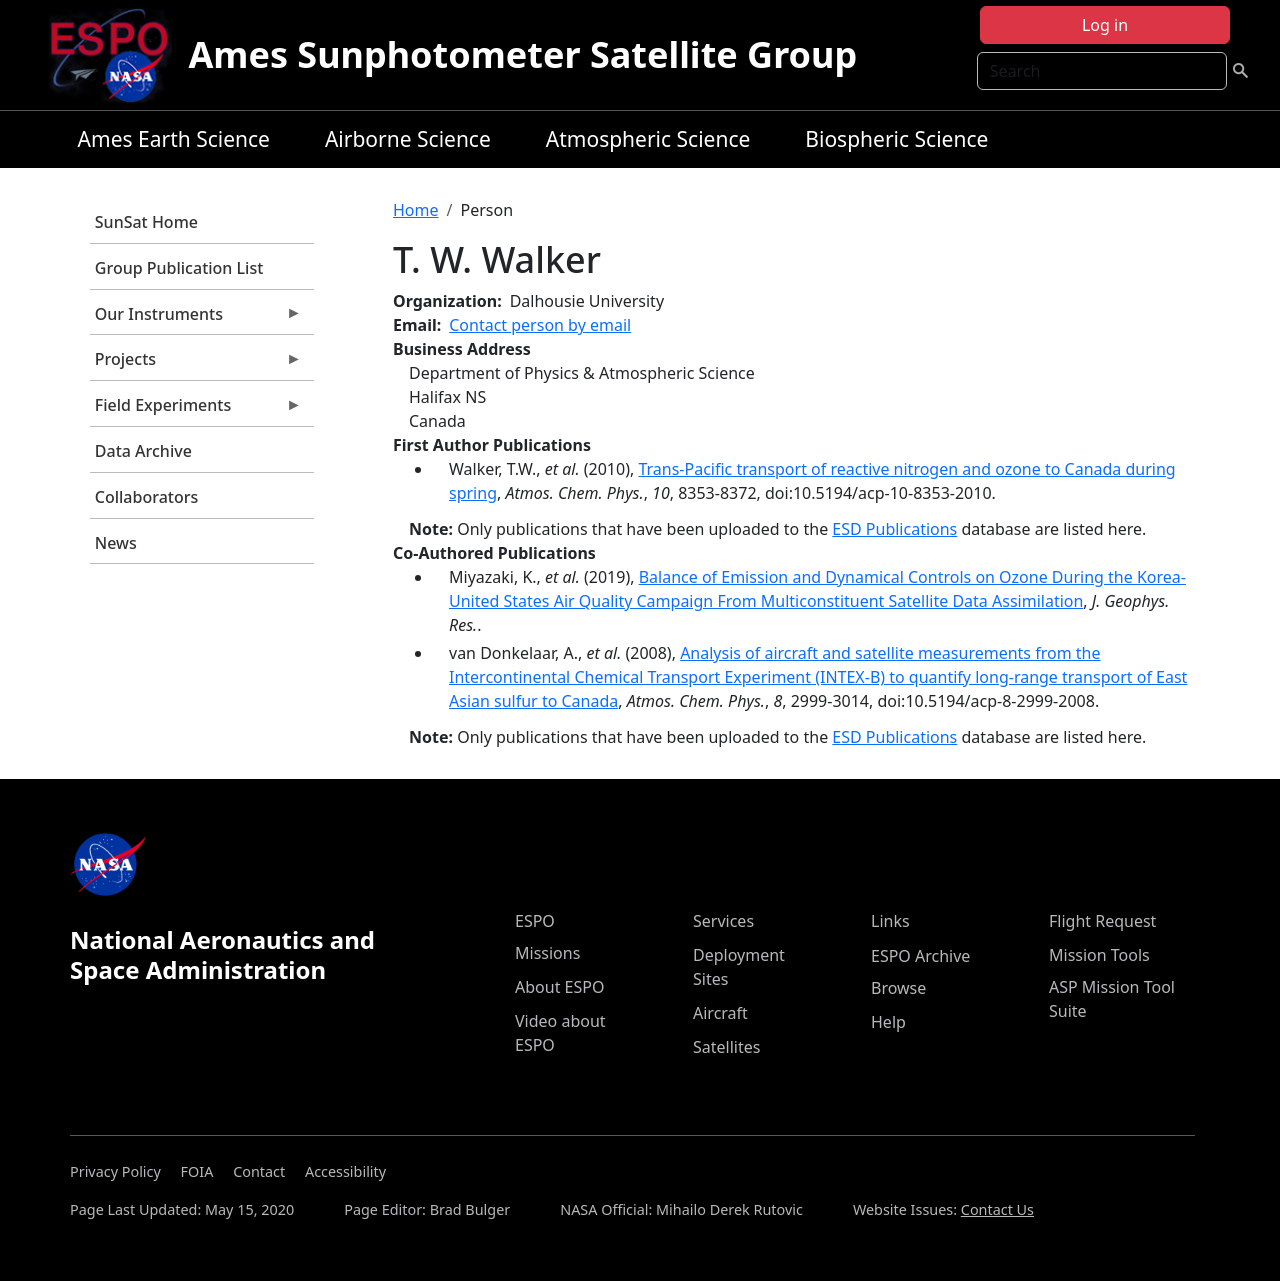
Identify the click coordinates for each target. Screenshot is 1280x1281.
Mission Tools (1099, 955)
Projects (196, 364)
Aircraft (720, 1013)
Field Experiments (196, 410)
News (116, 543)
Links (890, 921)
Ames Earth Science (174, 139)
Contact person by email (540, 325)
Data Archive (143, 451)
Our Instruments (196, 319)
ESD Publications (894, 529)
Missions (547, 953)
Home (416, 210)
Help (888, 1022)
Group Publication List (179, 268)
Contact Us (997, 1209)
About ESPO (559, 987)
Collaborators (146, 497)
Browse (898, 988)
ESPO (535, 921)
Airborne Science (408, 139)
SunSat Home (146, 222)
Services (723, 921)
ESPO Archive (920, 956)
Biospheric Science (896, 139)
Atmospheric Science (648, 139)
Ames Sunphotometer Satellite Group (522, 54)
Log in (1105, 25)
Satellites (726, 1047)
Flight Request (1102, 921)
